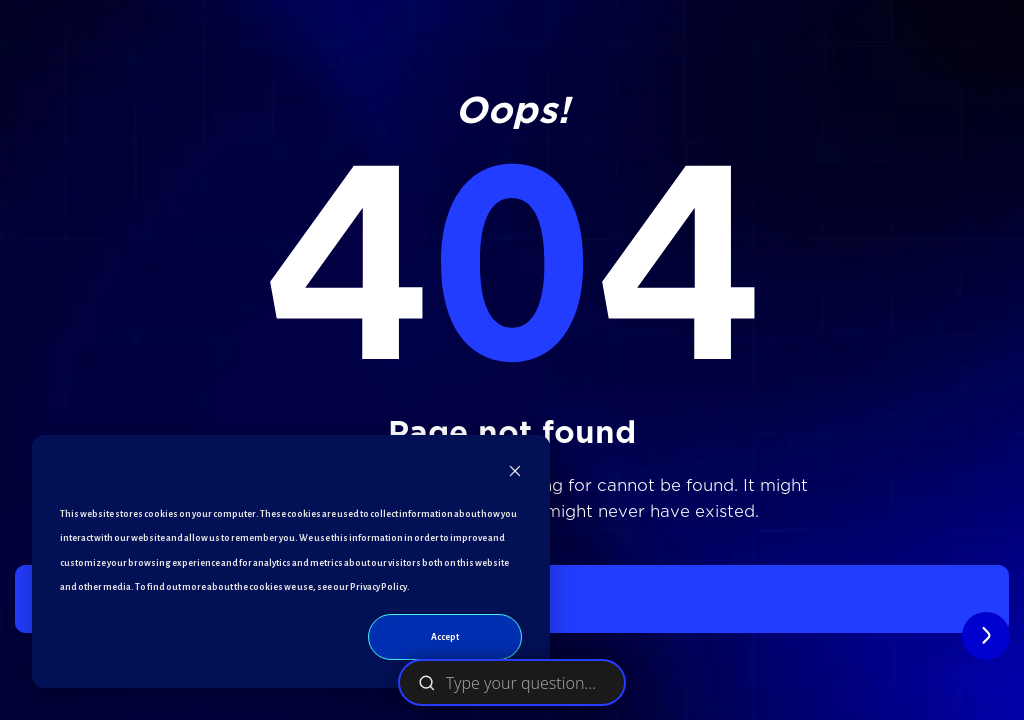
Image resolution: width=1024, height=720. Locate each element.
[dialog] (291, 561)
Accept (445, 637)
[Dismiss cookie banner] (515, 475)
